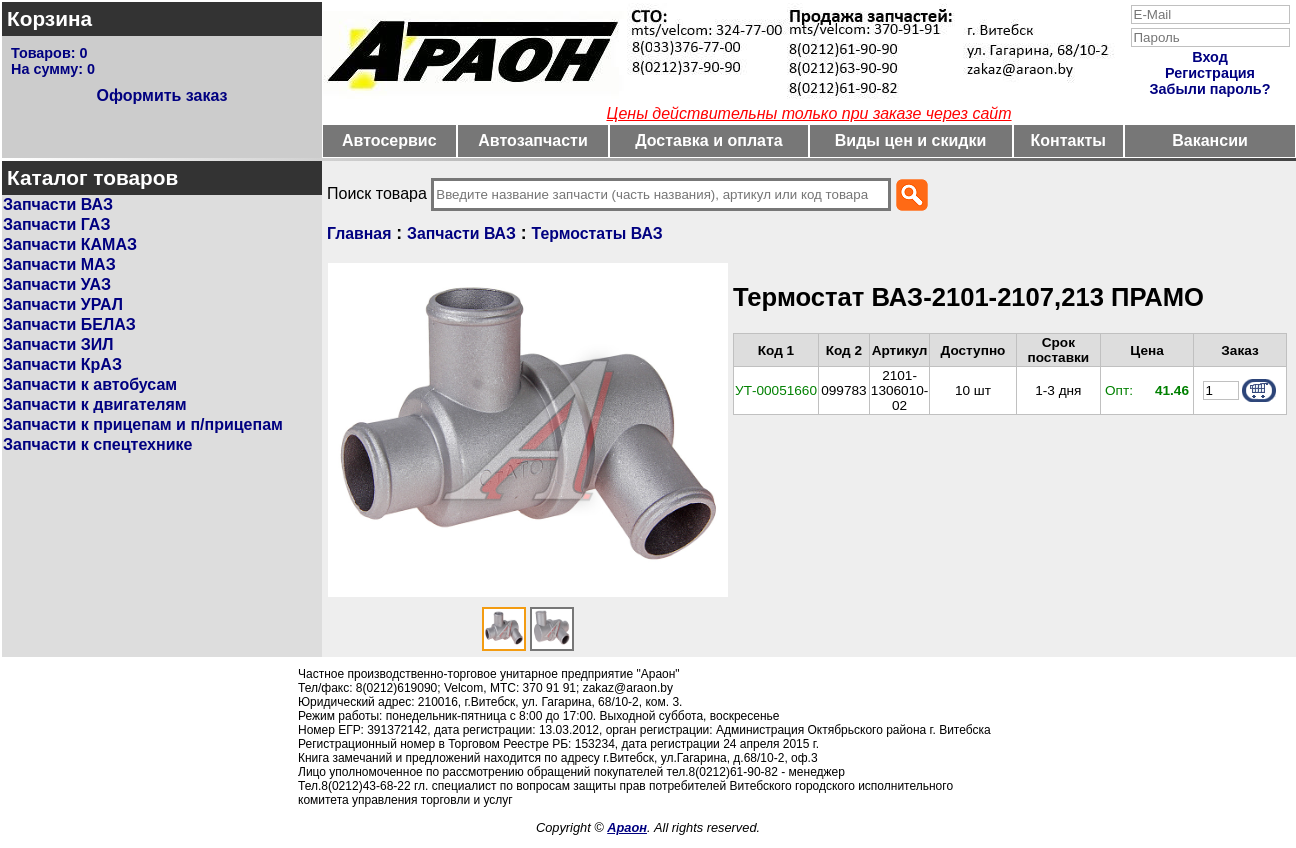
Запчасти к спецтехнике (97, 444)
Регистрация (1210, 73)
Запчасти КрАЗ (62, 364)
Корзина (49, 18)
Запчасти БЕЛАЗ (69, 324)
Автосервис (389, 140)
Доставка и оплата (709, 140)
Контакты (1068, 140)
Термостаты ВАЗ (597, 233)
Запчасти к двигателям (95, 404)
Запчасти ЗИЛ (58, 344)
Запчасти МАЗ (59, 264)
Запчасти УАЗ (57, 284)
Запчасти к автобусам (90, 384)
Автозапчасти (532, 140)
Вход (1210, 57)
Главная (359, 233)
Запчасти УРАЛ (63, 304)
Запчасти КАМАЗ (70, 244)
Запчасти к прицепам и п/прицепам (143, 424)
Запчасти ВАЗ (58, 204)
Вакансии (1210, 140)
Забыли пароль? (1210, 89)
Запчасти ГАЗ (56, 224)
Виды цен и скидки (911, 140)
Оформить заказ (161, 95)
